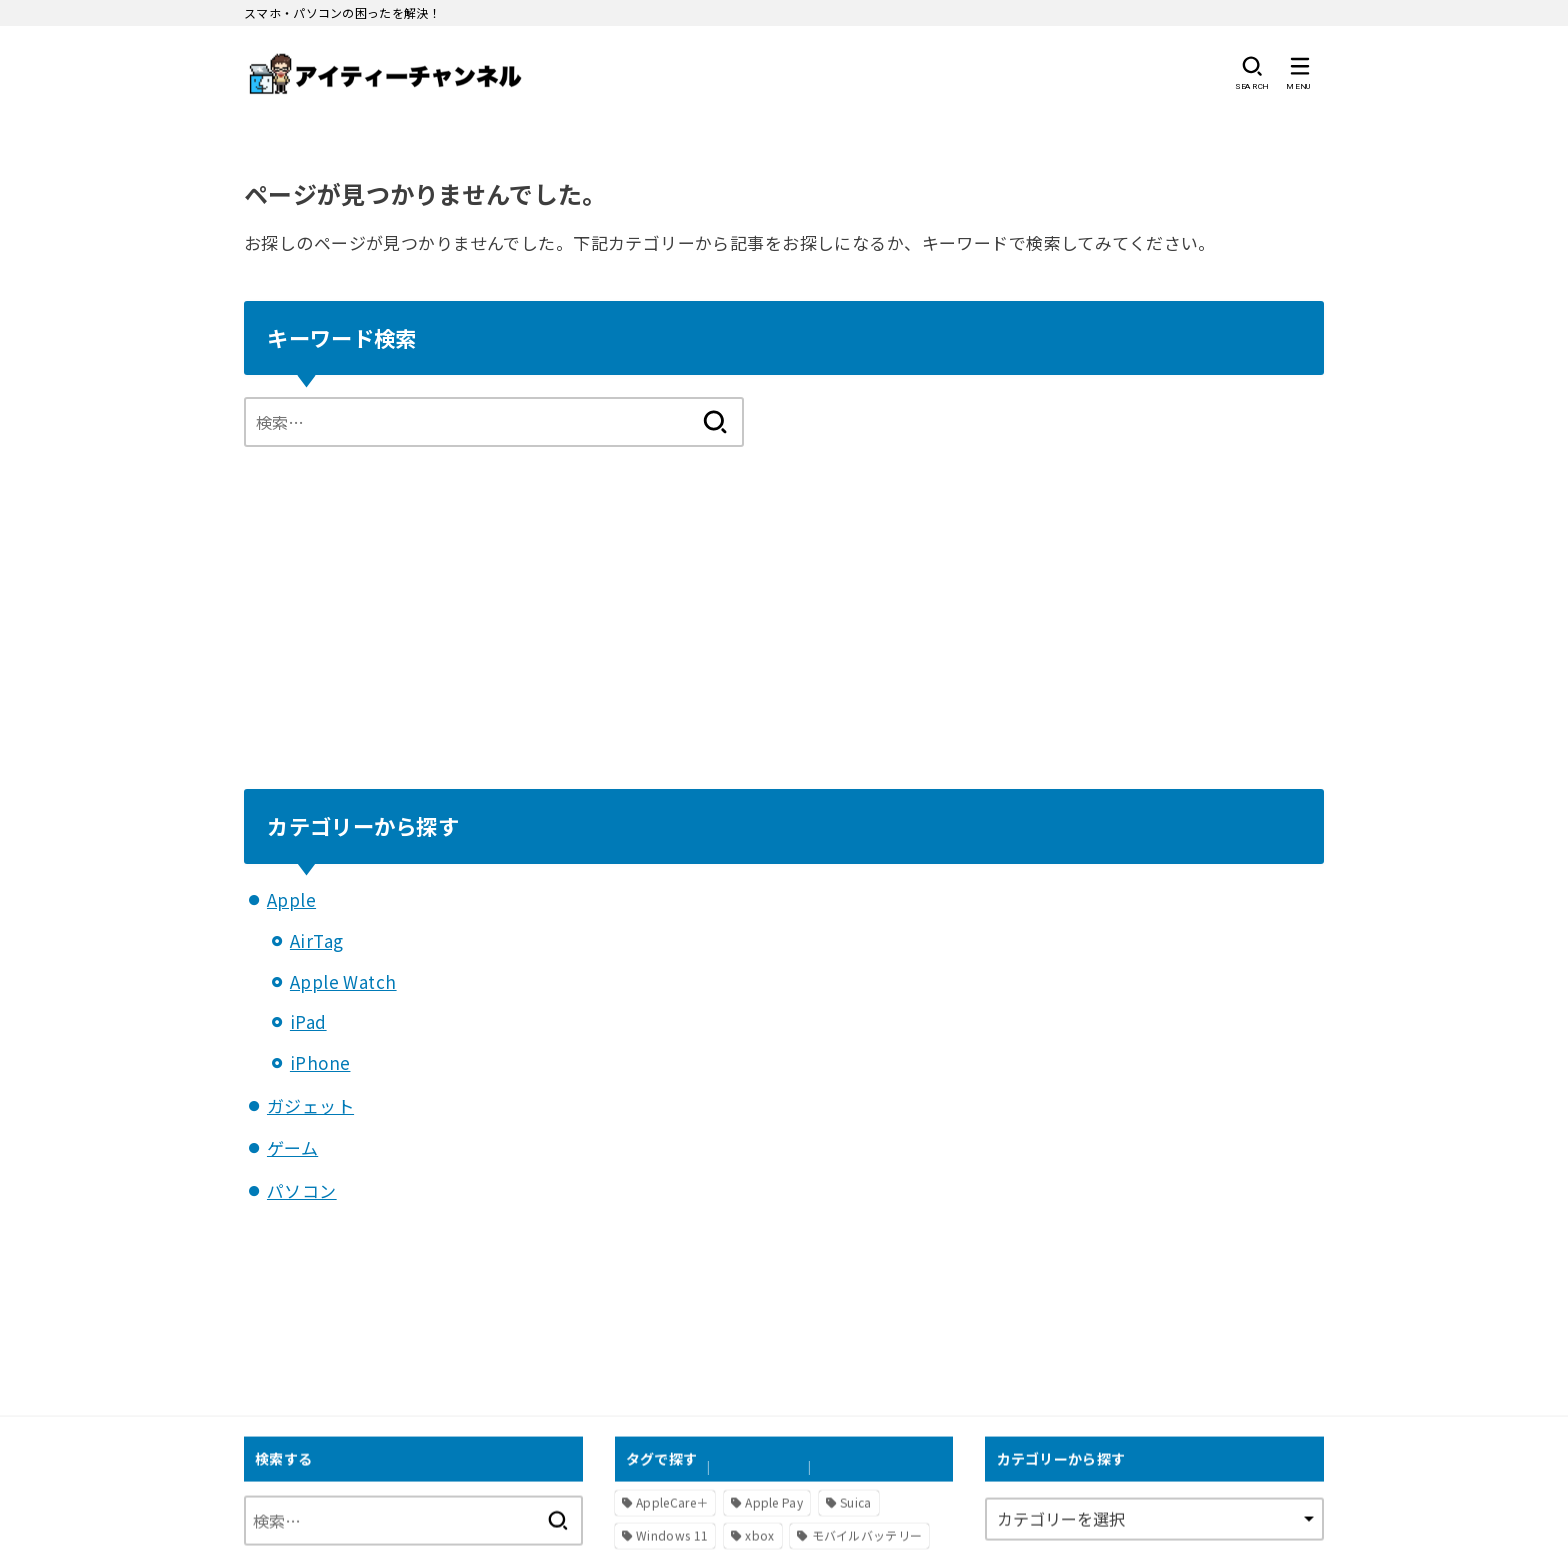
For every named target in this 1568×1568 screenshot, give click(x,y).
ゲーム (292, 1147)
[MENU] (1300, 73)
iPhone (320, 1062)
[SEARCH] (1252, 73)
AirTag (317, 940)
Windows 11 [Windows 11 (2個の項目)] (672, 1534)
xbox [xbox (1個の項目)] (759, 1534)
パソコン (302, 1190)
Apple (291, 899)
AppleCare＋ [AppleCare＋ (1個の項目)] (672, 1501)
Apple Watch (343, 981)
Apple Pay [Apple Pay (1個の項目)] (774, 1501)
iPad (308, 1021)
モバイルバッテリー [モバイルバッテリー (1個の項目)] (867, 1534)
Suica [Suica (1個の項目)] (856, 1501)
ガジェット (310, 1105)
